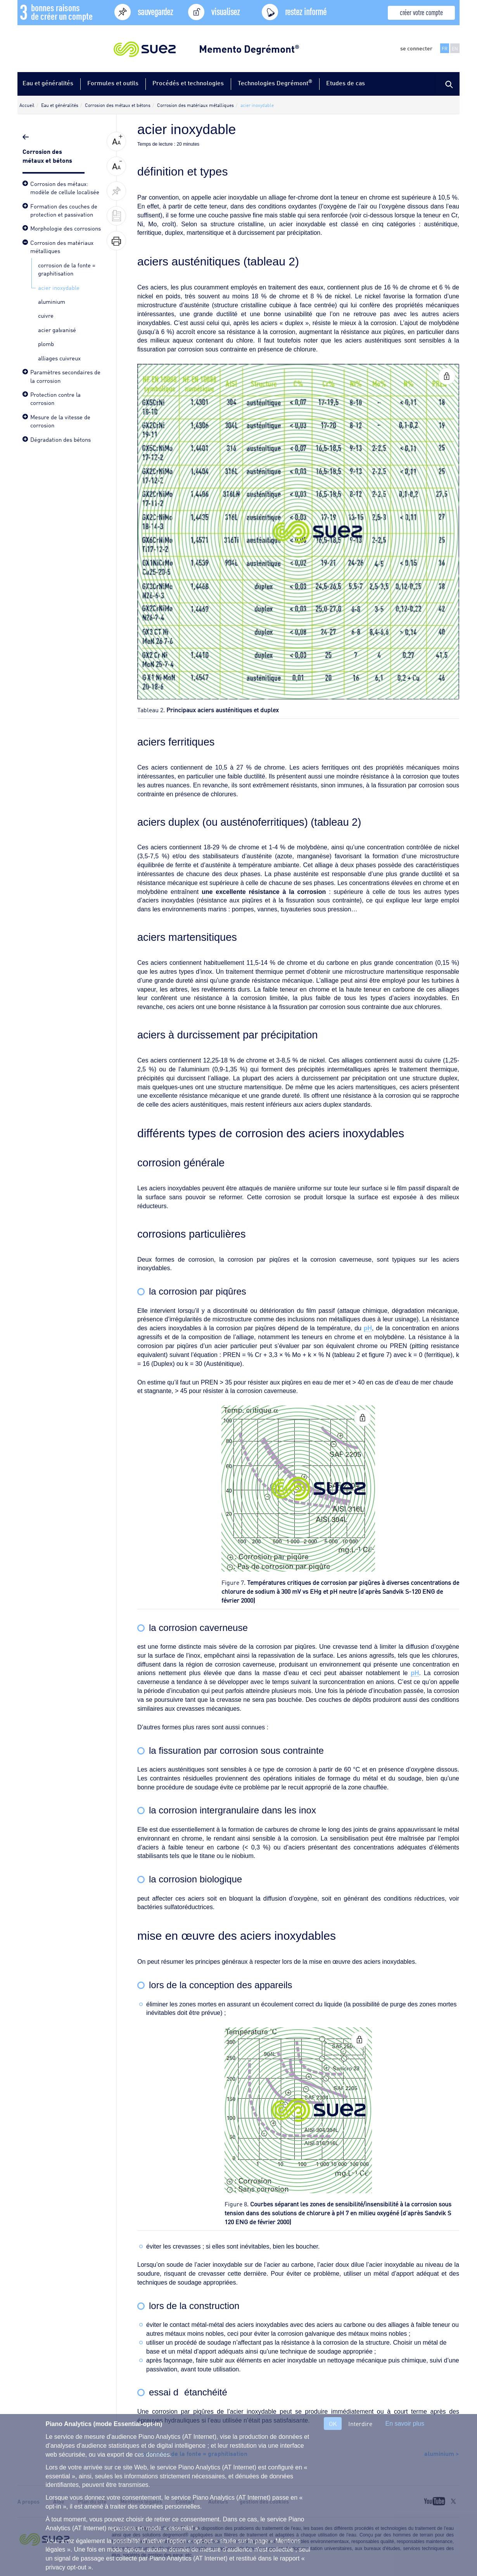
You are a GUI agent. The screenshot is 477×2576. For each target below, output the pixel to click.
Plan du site (92, 2501)
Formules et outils (112, 82)
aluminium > (441, 2453)
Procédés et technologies (188, 82)
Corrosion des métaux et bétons (48, 155)
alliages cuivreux (59, 358)
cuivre (46, 315)
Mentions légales (141, 2501)
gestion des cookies (264, 2501)
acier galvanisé (57, 329)
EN (455, 48)
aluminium (51, 301)
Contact (185, 2501)
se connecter (416, 48)
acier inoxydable (59, 287)
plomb (46, 343)
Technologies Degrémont (275, 82)
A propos (28, 2501)
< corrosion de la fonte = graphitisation (192, 2453)
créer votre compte (421, 12)
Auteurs (218, 2501)
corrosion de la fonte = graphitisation (66, 269)
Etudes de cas (345, 82)
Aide (58, 2501)
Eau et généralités (47, 82)
